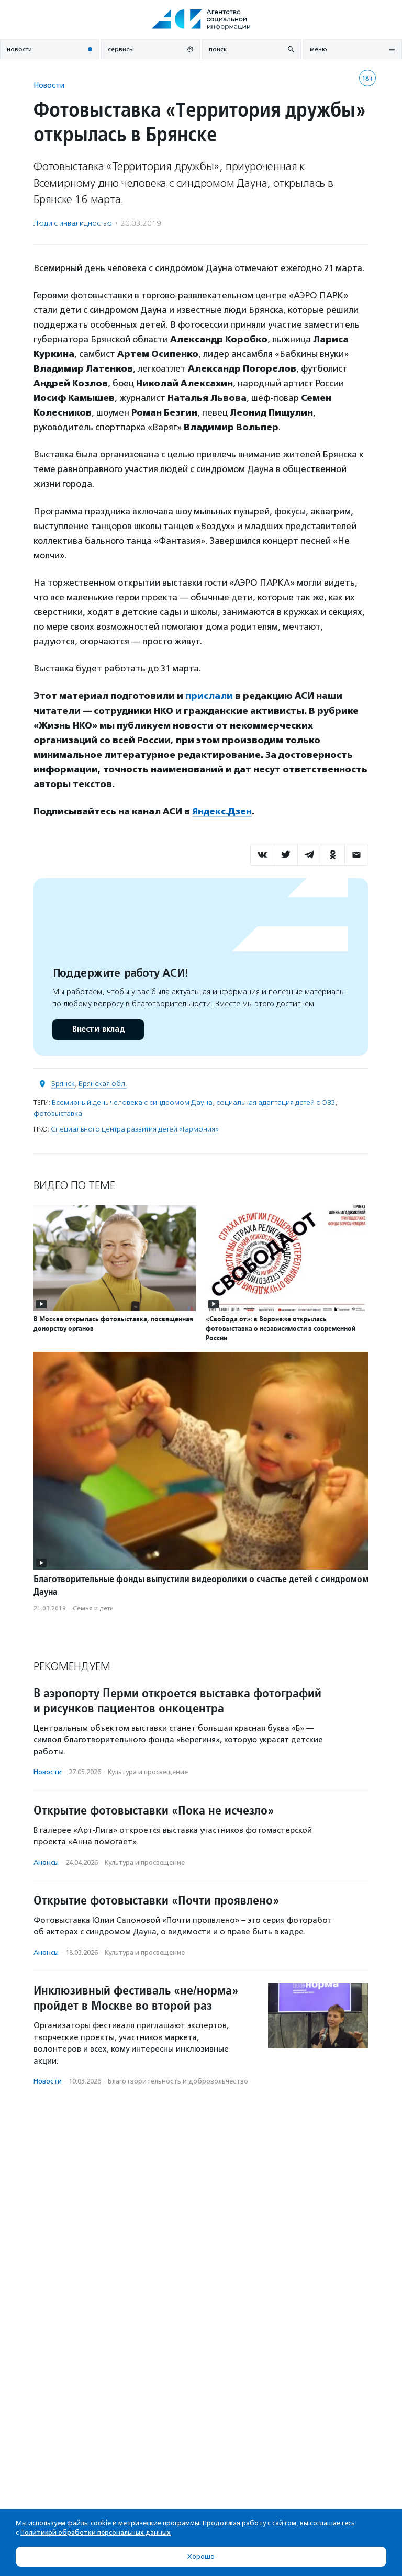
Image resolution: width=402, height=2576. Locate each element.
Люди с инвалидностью (73, 223)
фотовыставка (58, 1112)
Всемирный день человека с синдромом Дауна (132, 1101)
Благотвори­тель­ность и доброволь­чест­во (178, 2081)
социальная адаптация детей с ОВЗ (275, 1101)
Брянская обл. (103, 1083)
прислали (209, 695)
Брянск (63, 1083)
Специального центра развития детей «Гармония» (135, 1128)
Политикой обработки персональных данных (95, 2532)
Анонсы (46, 1862)
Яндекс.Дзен (222, 810)
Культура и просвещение (148, 1771)
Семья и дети (93, 1607)
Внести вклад (98, 1029)
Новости (49, 85)
